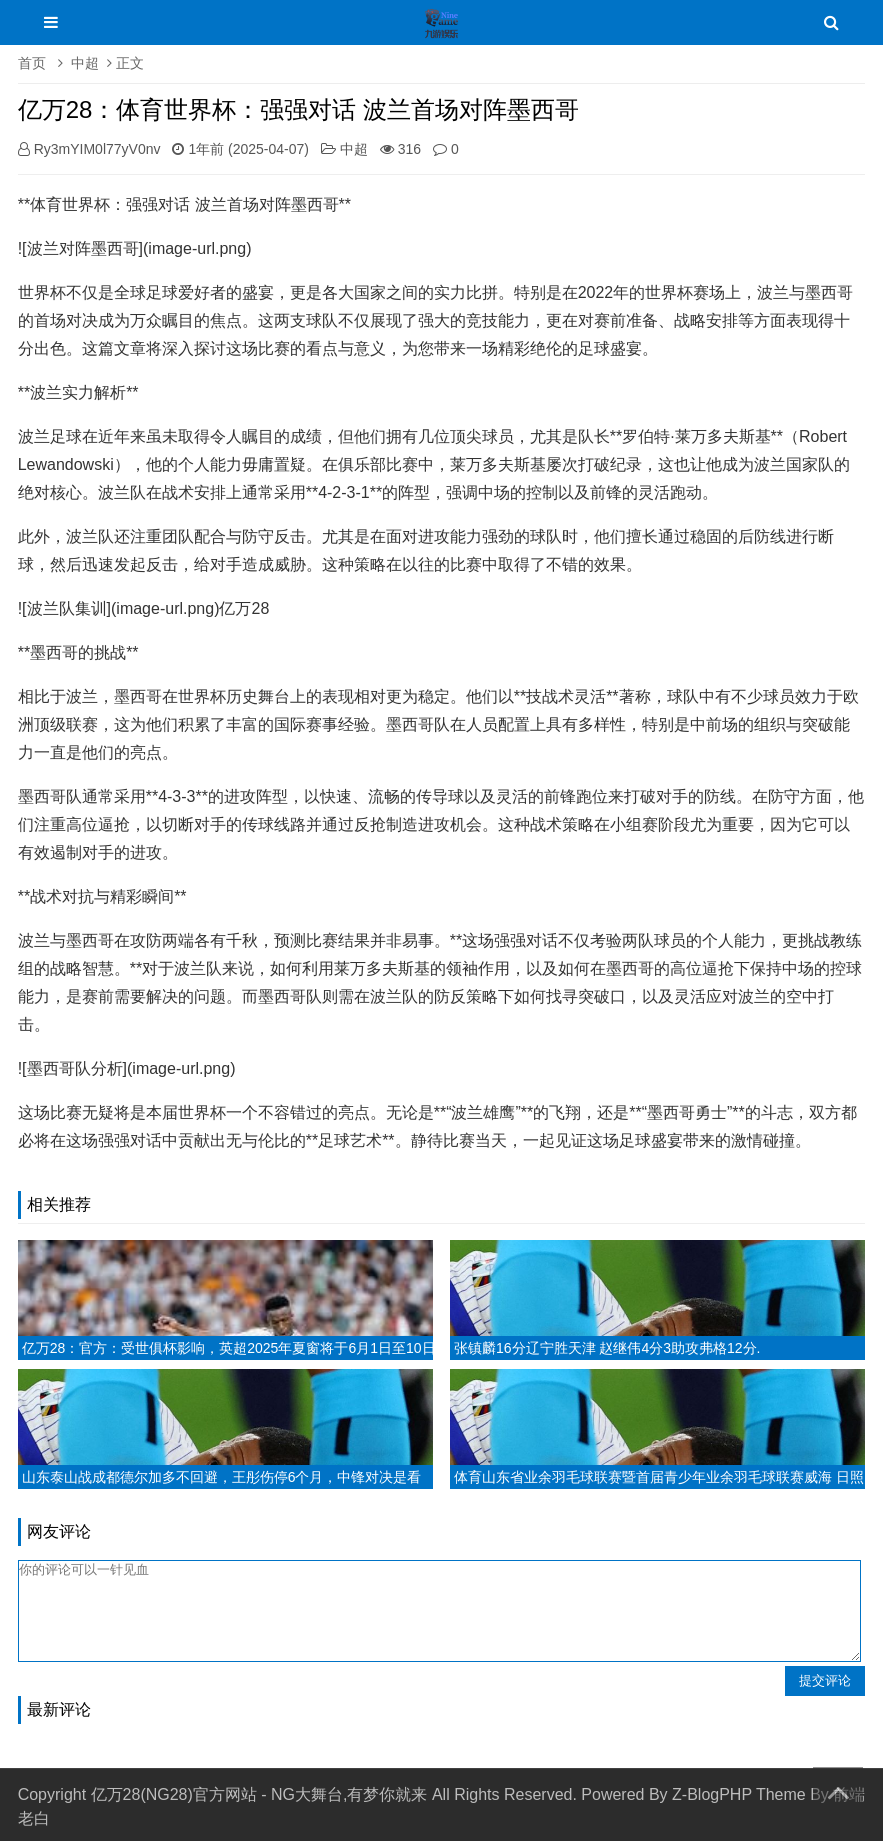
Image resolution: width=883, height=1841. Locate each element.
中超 (85, 63)
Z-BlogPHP (712, 1794)
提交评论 (825, 1680)
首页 (32, 63)
